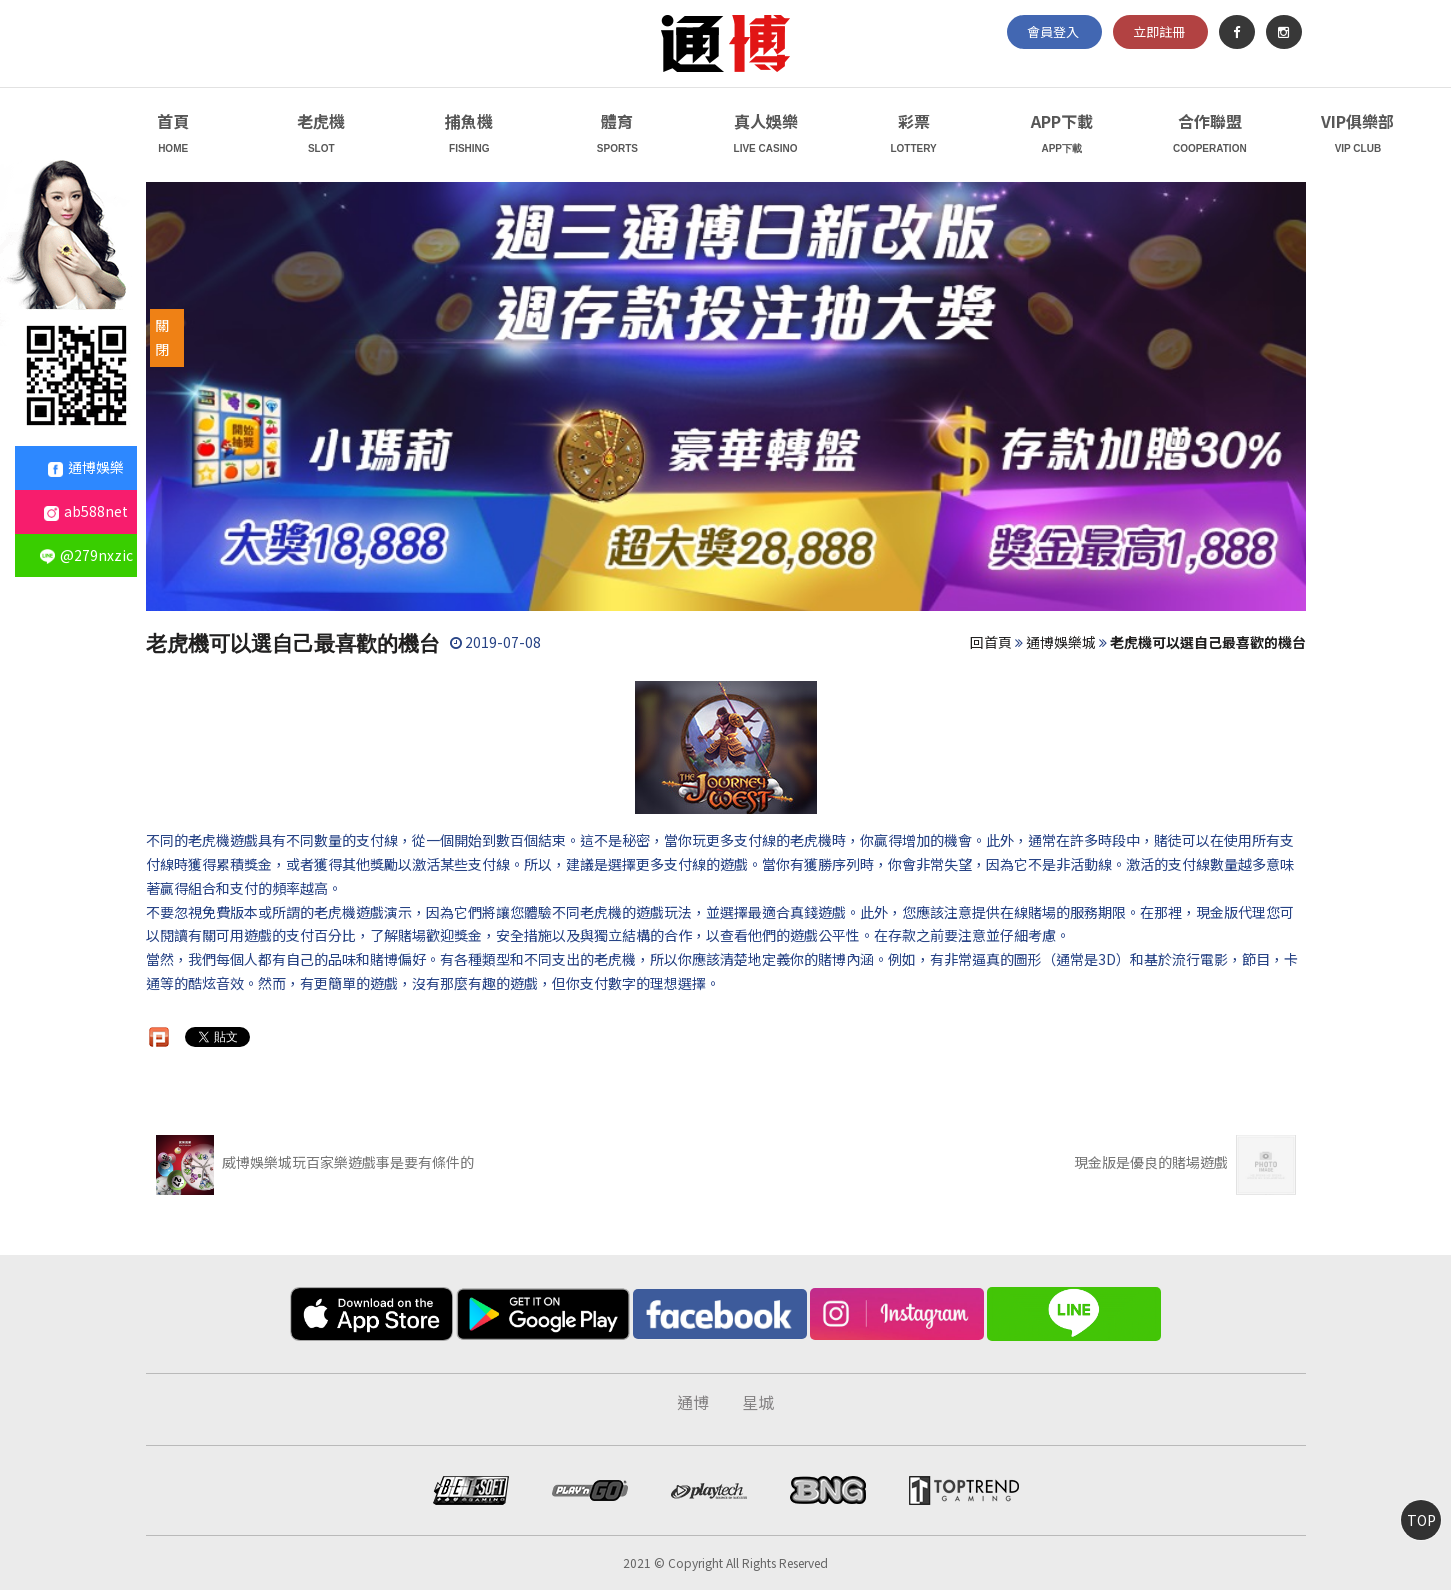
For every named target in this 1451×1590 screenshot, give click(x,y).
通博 (693, 1402)
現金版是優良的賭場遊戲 (1185, 1162)
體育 (617, 135)
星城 (758, 1402)
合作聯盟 (1209, 135)
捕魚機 (469, 135)
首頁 (173, 135)
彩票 (913, 135)
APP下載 (1061, 135)
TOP (1421, 1520)
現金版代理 (1231, 912)
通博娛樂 (86, 467)
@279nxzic (86, 555)
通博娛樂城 (1061, 642)
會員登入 (1053, 31)
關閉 (162, 337)
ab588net (86, 511)
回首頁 (991, 642)
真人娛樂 (765, 135)
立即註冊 (1159, 31)
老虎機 (321, 135)
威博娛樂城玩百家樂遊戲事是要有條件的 (315, 1162)
